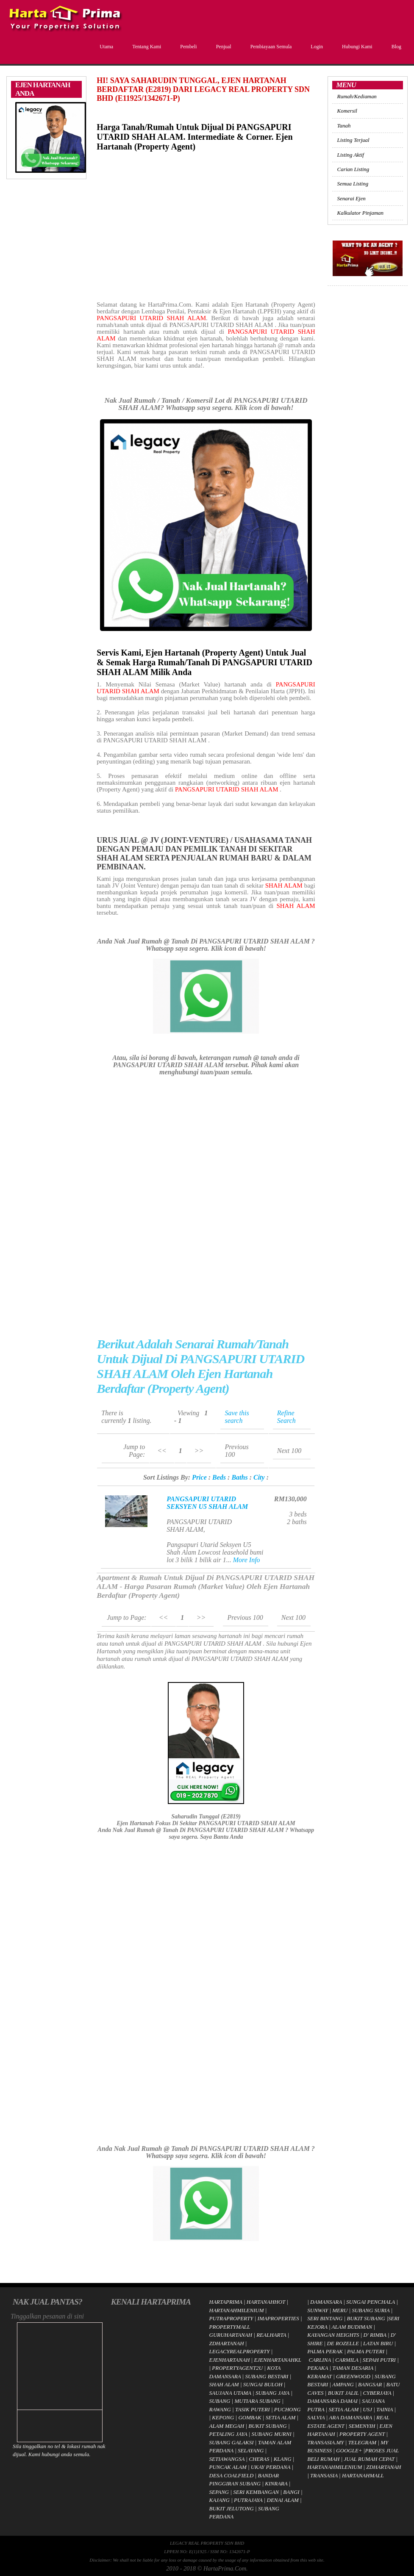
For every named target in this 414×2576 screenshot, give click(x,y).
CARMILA (346, 2360)
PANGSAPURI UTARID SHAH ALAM (151, 318)
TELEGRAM (362, 2442)
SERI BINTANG (324, 2318)
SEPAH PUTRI (379, 2360)
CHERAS (259, 2459)
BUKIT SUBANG (267, 2426)
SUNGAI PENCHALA (370, 2302)
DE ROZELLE (342, 2343)
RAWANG (220, 2409)
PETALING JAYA (228, 2434)
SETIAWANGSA (227, 2459)
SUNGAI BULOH (263, 2384)
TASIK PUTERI (252, 2409)
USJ (367, 2409)
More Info (246, 1559)
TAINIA (384, 2409)
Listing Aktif (350, 155)
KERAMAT (319, 2376)
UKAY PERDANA (270, 2467)
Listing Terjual (353, 140)
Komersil (347, 111)
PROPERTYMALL (229, 2327)
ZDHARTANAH (226, 2343)
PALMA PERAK (325, 2351)
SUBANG (220, 2401)
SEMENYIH (362, 2426)
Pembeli (187, 47)
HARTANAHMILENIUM (236, 2310)
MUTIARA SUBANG (257, 2401)
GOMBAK (249, 2417)
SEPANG (219, 2492)
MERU (339, 2310)
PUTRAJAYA (248, 2500)
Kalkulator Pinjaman (360, 213)
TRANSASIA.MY (325, 2442)
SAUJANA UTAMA (230, 2393)
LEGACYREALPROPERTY (239, 2351)
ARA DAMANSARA (350, 2417)
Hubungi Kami (356, 47)
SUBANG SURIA (370, 2310)
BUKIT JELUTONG (231, 2508)
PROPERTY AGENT (362, 2434)
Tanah (344, 125)
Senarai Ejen (351, 198)
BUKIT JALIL (343, 2393)
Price (199, 1477)
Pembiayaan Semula (270, 47)
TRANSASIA (324, 2475)
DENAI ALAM (283, 2500)
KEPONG (223, 2417)
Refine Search (286, 1416)
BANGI (291, 2492)
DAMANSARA (326, 2302)
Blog (395, 47)
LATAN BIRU (378, 2343)
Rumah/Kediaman (357, 96)
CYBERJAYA (377, 2393)
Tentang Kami (145, 47)
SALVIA (316, 2417)
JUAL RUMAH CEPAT (369, 2459)
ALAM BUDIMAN (352, 2327)
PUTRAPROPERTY (231, 2318)
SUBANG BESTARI (266, 2376)
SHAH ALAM (284, 885)
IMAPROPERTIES (278, 2318)
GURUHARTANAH (231, 2335)
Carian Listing (353, 169)
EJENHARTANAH (229, 2360)
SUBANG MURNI (272, 2434)
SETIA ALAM (281, 2417)
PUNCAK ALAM (228, 2467)
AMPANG (343, 2384)
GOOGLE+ (349, 2450)
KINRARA (276, 2483)
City (259, 1477)
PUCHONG (287, 2409)
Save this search (237, 1416)
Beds (219, 1477)
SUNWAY (317, 2310)
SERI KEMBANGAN (256, 2492)
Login (315, 47)
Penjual (222, 47)
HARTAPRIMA (225, 2302)
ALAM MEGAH (227, 2426)
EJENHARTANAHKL (277, 2360)
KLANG (283, 2459)
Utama (105, 47)
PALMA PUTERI (366, 2351)
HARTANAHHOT (266, 2302)
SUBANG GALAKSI (231, 2442)
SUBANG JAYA (273, 2393)
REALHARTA (271, 2335)
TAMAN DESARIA (352, 2368)
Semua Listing (353, 183)
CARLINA (320, 2360)
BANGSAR (370, 2384)
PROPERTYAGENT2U (237, 2368)
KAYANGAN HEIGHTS (333, 2335)
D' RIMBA (375, 2335)
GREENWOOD (353, 2376)
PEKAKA (317, 2368)
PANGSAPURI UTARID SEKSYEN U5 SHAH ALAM (207, 1502)
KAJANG (219, 2500)
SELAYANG (251, 2450)
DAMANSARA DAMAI (332, 2401)
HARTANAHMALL (363, 2475)
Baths (239, 1477)
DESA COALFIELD (231, 2475)
